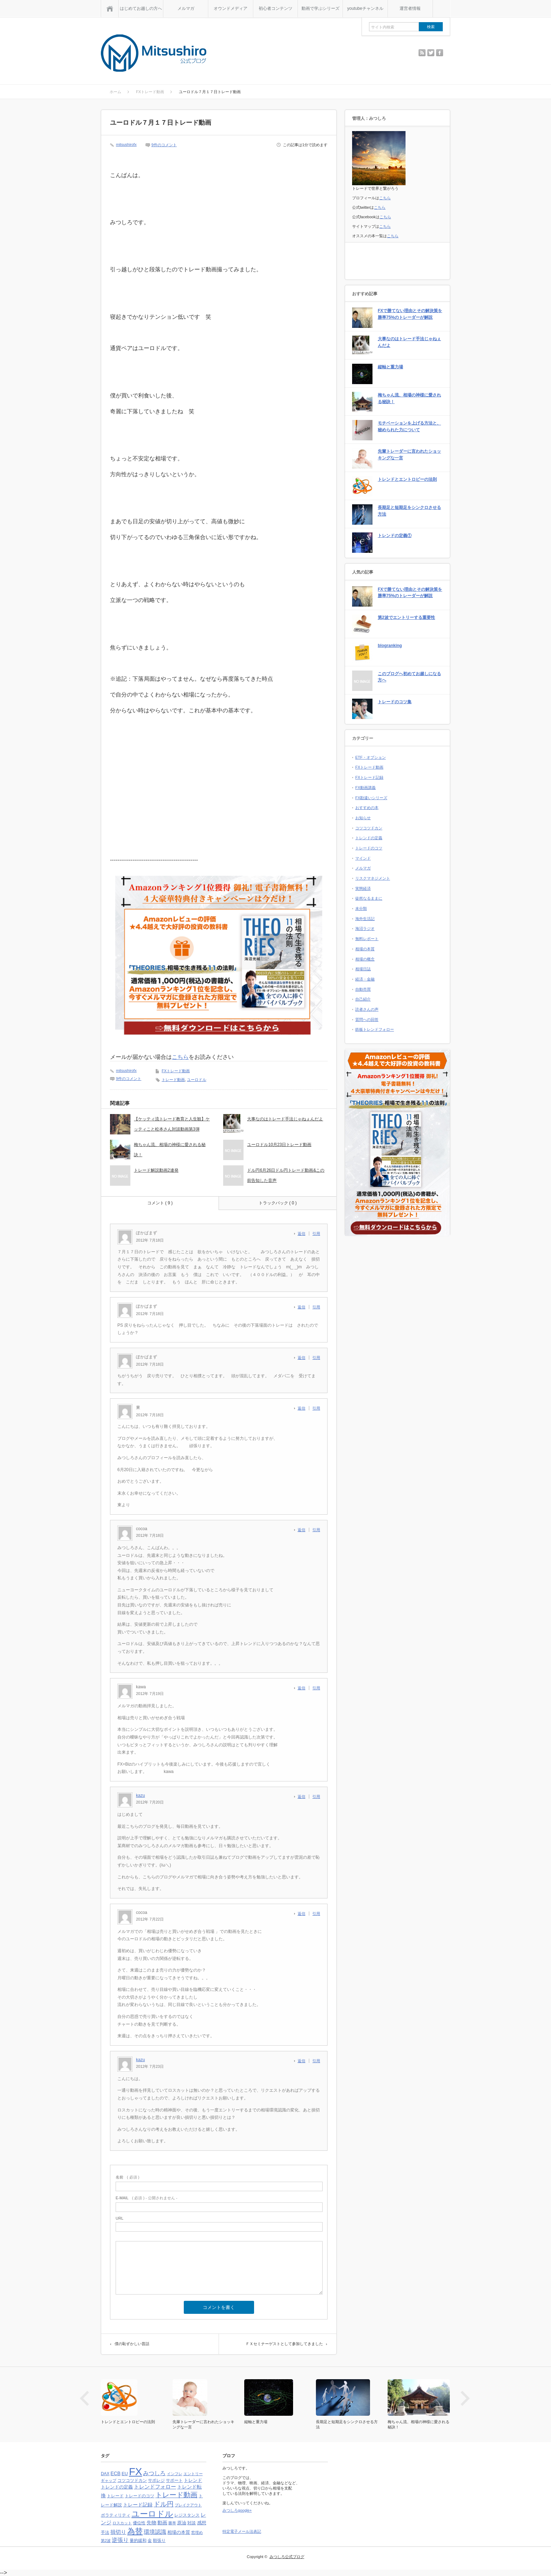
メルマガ (185, 8)
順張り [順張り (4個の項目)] (159, 2540)
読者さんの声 (366, 1009)
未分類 (361, 908)
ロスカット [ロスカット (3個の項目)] (122, 2523)
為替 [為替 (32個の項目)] (135, 2531)
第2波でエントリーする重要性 (406, 617)
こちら (180, 1057)
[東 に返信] (303, 1408)
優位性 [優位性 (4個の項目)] (139, 2522)
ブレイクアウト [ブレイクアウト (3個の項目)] (188, 2505)
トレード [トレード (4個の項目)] (115, 2495)
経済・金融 (365, 979)
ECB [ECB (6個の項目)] (116, 2473)
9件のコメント (164, 145)
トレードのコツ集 (394, 701)
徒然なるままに (368, 898)
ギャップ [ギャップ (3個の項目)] (108, 2480)
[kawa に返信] (303, 1688)
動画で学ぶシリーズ (320, 8)
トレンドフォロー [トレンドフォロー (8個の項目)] (155, 2487)
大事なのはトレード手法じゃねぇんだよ (285, 1119)
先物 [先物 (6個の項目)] (151, 2522)
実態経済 (363, 888)
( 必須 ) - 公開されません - (146, 2198)
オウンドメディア (230, 8)
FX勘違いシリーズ (371, 798)
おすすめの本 (366, 807)
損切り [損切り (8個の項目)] (118, 2532)
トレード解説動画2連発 (156, 1170)
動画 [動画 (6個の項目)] (162, 2522)
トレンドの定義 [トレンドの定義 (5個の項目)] (117, 2487)
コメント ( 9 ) (160, 1202)
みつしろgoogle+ (237, 2510)
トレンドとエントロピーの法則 (407, 479)
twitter (430, 52)
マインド (363, 858)
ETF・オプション (370, 757)
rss (422, 52)
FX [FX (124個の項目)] (135, 2471)
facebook (439, 52)
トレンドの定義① (394, 535)
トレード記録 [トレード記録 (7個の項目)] (138, 2504)
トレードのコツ (368, 848)
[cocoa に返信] (303, 1530)
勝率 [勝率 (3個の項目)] (172, 2523)
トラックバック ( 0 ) (278, 1202)
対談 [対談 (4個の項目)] (191, 2522)
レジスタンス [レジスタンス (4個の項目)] (187, 2515)
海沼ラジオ (365, 928)
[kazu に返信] (303, 1796)
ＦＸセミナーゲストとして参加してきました (284, 2344)
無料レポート (366, 939)
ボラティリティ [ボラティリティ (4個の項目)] (115, 2515)
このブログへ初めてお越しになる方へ (409, 677)
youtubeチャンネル (365, 8)
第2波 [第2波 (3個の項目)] (106, 2540)
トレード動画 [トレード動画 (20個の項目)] (176, 2495)
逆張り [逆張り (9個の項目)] (120, 2540)
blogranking (390, 645)
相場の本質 (365, 949)
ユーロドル (196, 1079)
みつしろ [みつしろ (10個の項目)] (154, 2473)
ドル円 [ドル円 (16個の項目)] (164, 2504)
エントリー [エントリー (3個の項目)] (193, 2474)
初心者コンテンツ (275, 8)
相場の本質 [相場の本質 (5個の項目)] (178, 2532)
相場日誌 (363, 969)
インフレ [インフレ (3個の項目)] (174, 2474)
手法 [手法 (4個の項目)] (105, 2532)
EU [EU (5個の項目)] (125, 2473)
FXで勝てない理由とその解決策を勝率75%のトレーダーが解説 (410, 314)
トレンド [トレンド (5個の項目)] (193, 2480)
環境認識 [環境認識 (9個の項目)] (155, 2532)
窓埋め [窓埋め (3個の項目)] (197, 2532)
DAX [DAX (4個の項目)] (105, 2473)
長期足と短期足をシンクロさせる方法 (409, 511)
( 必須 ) (127, 2177)
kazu (140, 1795)
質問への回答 (366, 1019)
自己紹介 (363, 999)
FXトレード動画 (176, 1071)
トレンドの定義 (368, 838)
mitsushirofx (126, 144)
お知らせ (363, 818)
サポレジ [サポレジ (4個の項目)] (156, 2480)
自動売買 (363, 989)
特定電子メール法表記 (241, 2531)
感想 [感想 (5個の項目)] (201, 2522)
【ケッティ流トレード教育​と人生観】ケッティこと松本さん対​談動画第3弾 (172, 1124)
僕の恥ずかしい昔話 (132, 2344)
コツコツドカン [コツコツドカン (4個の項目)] (132, 2480)
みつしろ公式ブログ (287, 2557)
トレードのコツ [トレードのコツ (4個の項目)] (139, 2495)
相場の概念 (365, 959)
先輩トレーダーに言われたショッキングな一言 (409, 454)
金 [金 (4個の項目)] (150, 2540)
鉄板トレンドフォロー (374, 1029)
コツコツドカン (368, 828)
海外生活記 (365, 919)
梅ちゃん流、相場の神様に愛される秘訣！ (170, 1149)
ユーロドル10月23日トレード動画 (279, 1144)
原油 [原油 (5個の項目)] (181, 2522)
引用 (316, 1233)
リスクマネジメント (372, 878)
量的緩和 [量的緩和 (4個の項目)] (138, 2540)
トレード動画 (173, 1079)
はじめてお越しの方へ (141, 8)
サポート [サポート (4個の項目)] (174, 2480)
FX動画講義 (365, 787)
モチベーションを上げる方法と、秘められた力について (409, 426)
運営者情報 (410, 8)
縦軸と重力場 (390, 366)
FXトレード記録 (369, 777)
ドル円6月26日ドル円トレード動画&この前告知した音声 (285, 1175)
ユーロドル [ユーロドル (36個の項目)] (152, 2513)
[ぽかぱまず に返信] (303, 1233)
